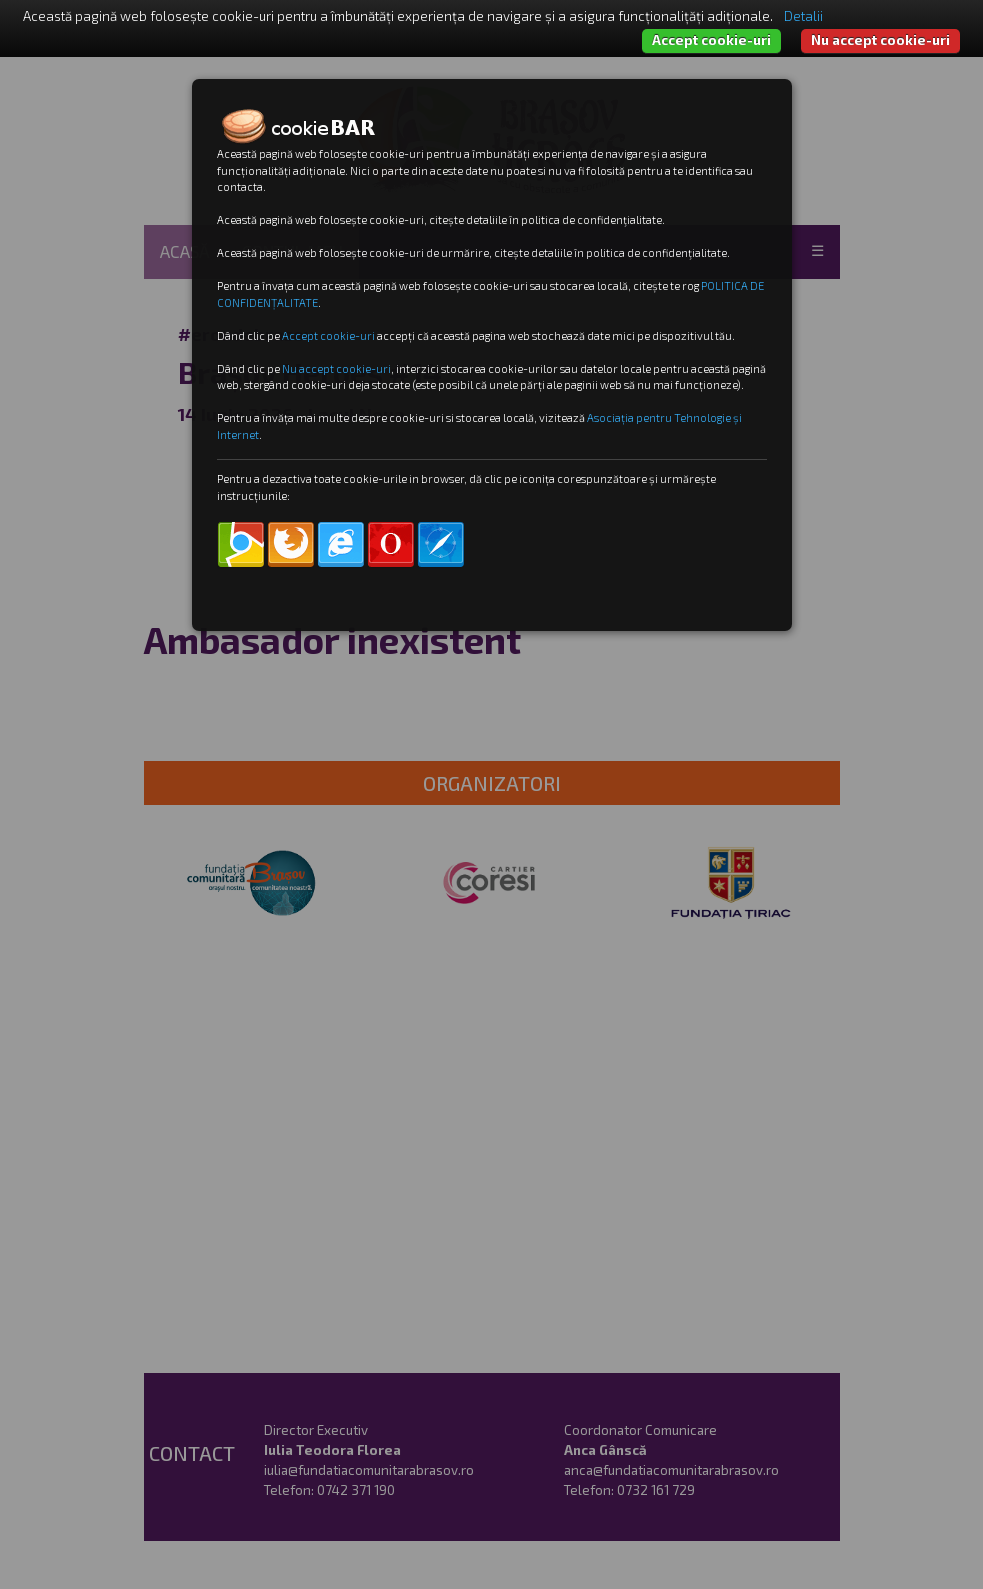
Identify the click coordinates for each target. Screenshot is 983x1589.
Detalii (803, 16)
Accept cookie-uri (711, 40)
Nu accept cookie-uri (880, 40)
